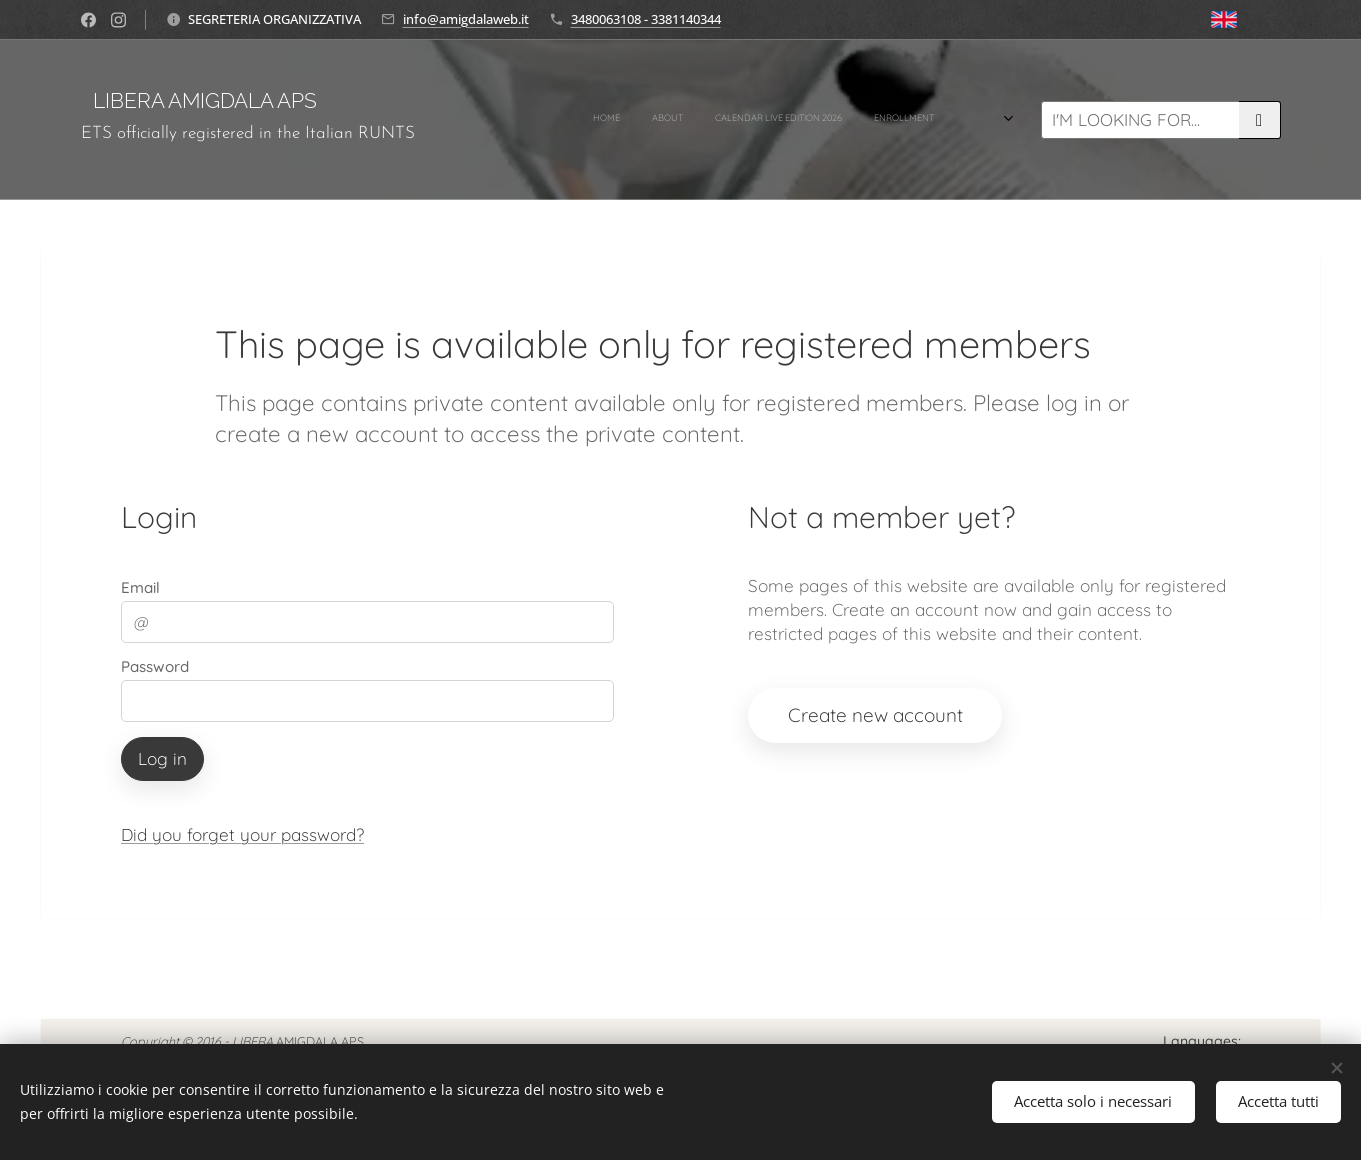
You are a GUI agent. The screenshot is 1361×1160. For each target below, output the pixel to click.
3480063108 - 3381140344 (646, 19)
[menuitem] (674, 120)
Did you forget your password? (242, 834)
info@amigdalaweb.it (466, 19)
